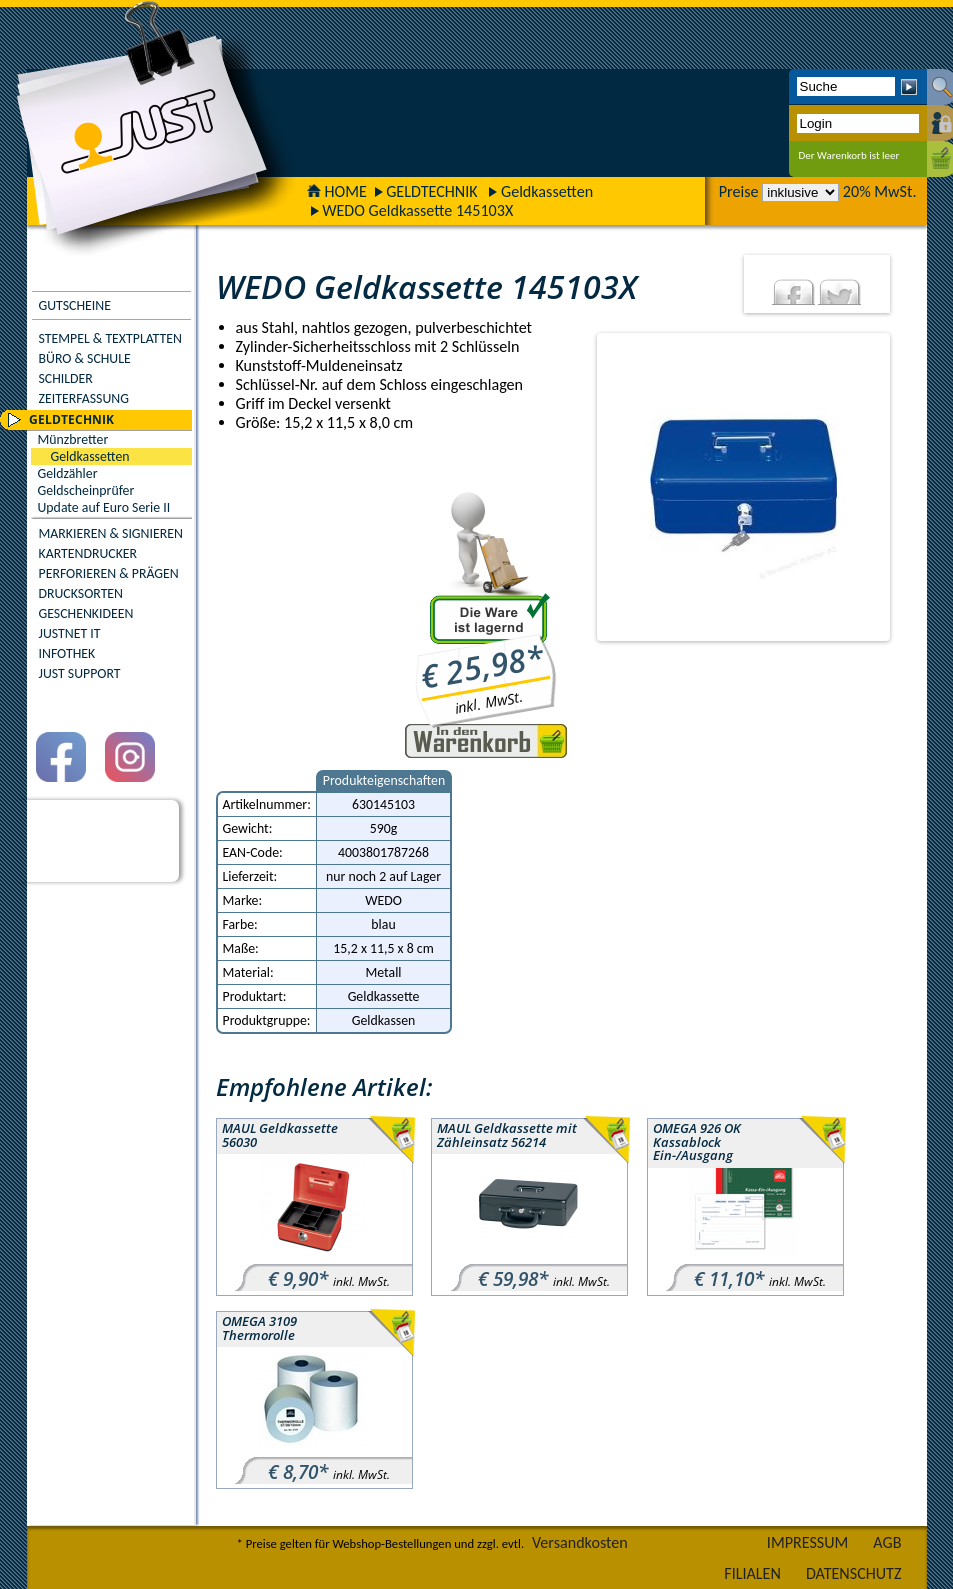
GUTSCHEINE (75, 305)
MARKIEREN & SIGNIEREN (111, 533)
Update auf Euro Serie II (104, 507)
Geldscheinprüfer (86, 490)
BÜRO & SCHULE (85, 358)
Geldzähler (68, 473)
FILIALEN (752, 1573)
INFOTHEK (67, 653)
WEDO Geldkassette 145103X (417, 210)
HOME (337, 191)
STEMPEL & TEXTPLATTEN (110, 338)
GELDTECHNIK (432, 191)
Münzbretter (73, 439)
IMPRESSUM (808, 1542)
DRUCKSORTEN (81, 593)
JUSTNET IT (70, 633)
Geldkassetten (547, 191)
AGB (887, 1542)
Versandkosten (580, 1542)
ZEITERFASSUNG (84, 398)
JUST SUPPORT (80, 673)
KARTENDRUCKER (88, 553)
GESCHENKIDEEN (86, 613)
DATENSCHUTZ (854, 1573)
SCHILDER (66, 378)
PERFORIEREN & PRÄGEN (109, 573)
